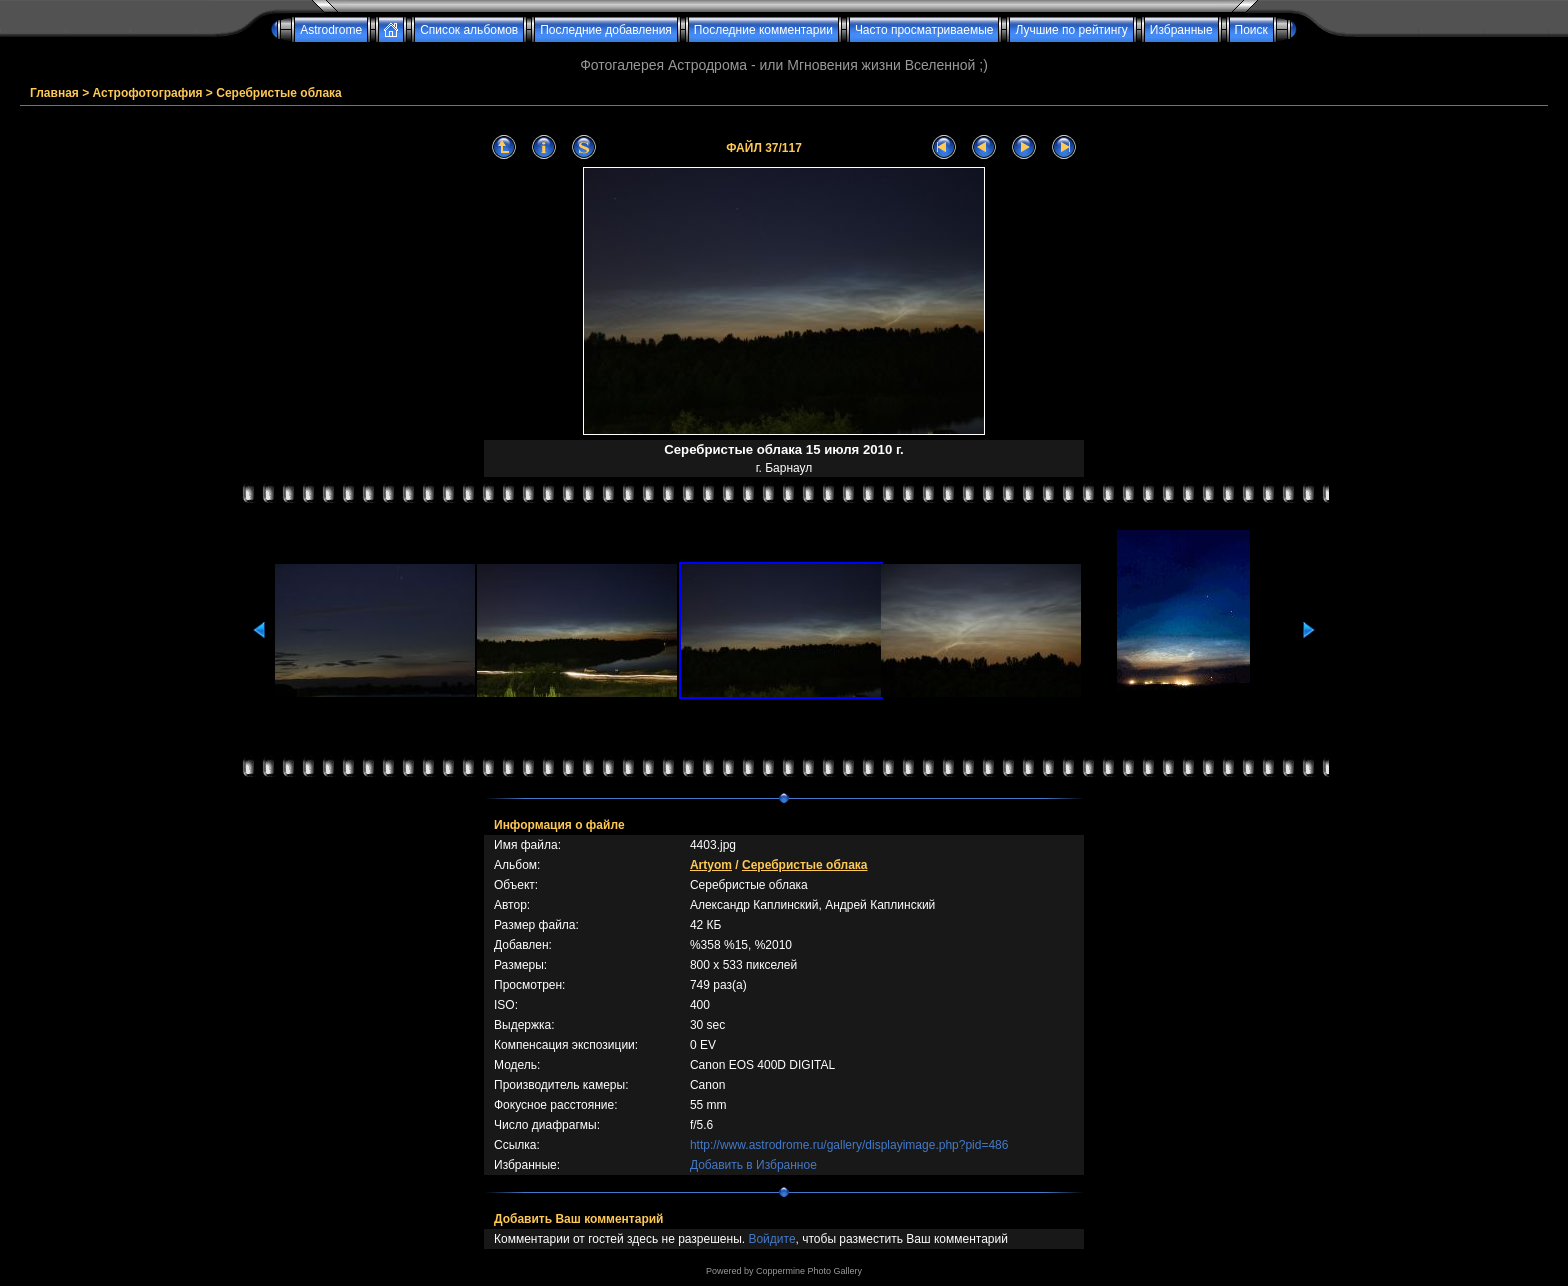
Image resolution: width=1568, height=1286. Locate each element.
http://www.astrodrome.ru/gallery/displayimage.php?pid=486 (849, 1145)
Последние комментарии (763, 30)
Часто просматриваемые (924, 30)
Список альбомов (469, 30)
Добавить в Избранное (753, 1165)
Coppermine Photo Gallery (809, 1271)
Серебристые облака (279, 93)
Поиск (1251, 30)
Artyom (711, 865)
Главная (54, 93)
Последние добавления (606, 30)
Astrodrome (331, 30)
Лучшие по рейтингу (1071, 30)
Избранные (1181, 30)
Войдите (771, 1239)
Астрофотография (148, 93)
